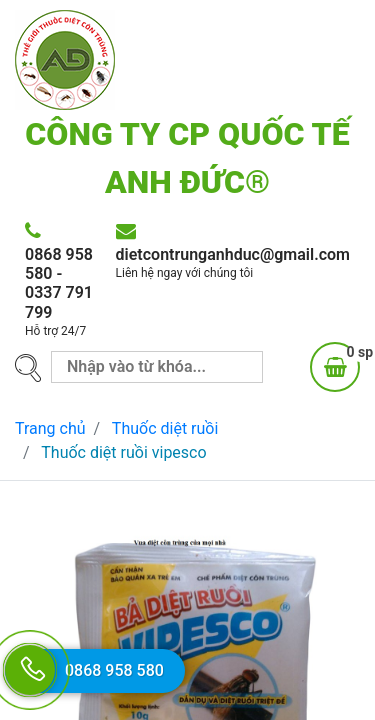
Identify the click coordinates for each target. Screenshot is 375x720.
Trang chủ (50, 428)
